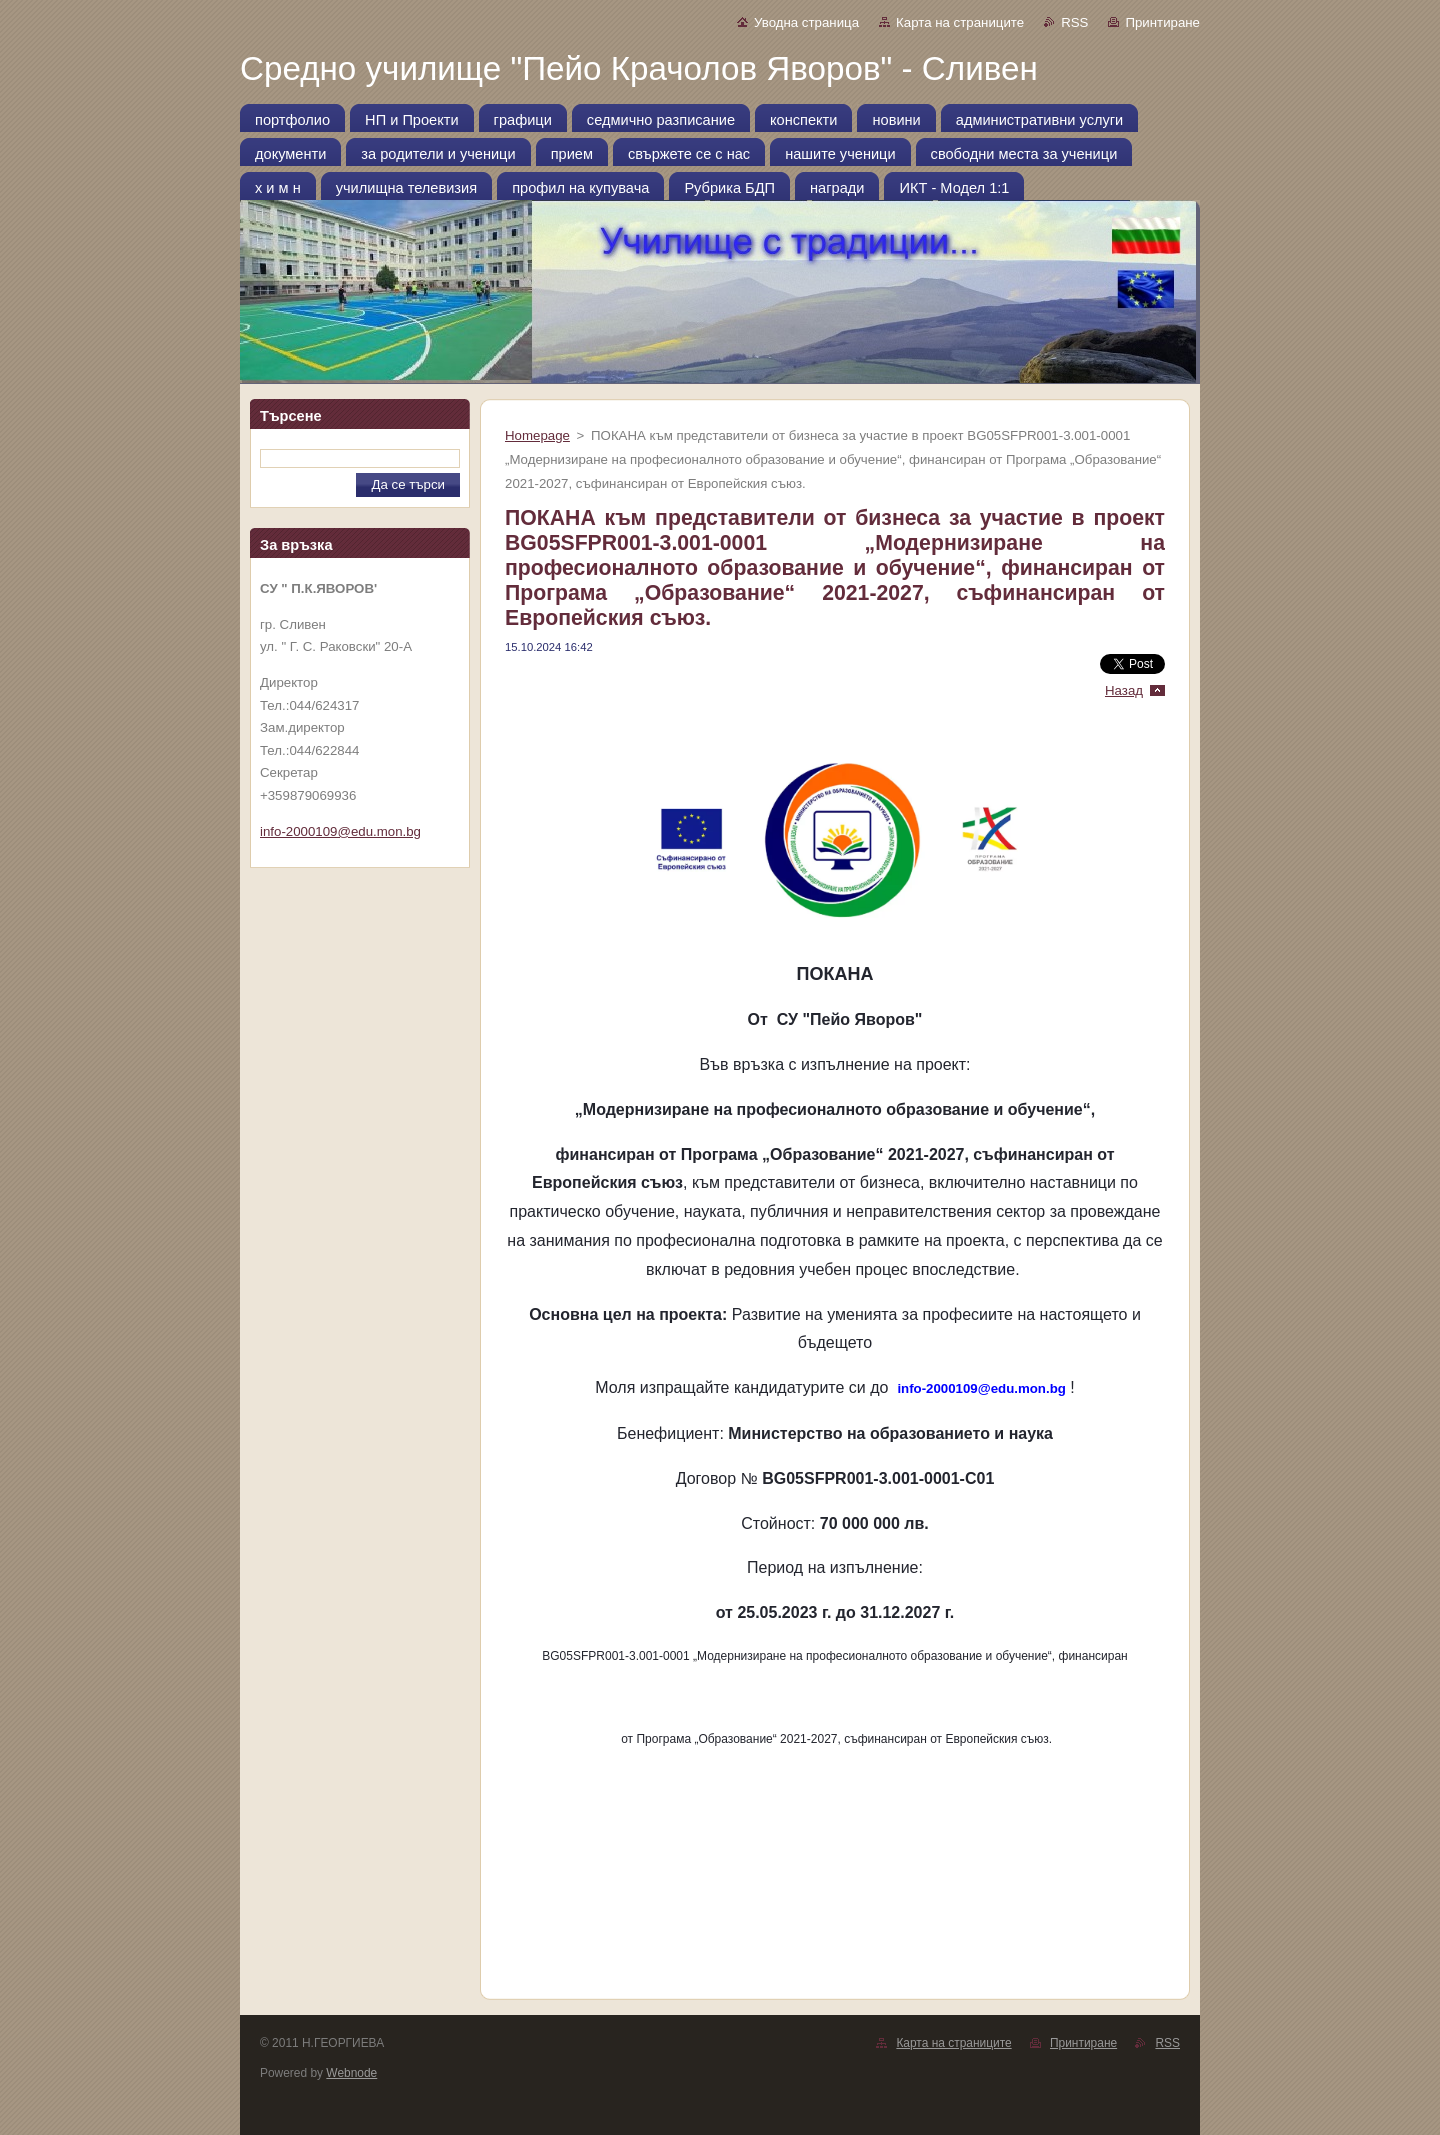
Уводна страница (806, 22)
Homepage (537, 435)
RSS (1074, 22)
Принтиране (1162, 22)
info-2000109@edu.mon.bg (340, 831)
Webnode (351, 2073)
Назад (1124, 690)
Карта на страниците (960, 22)
